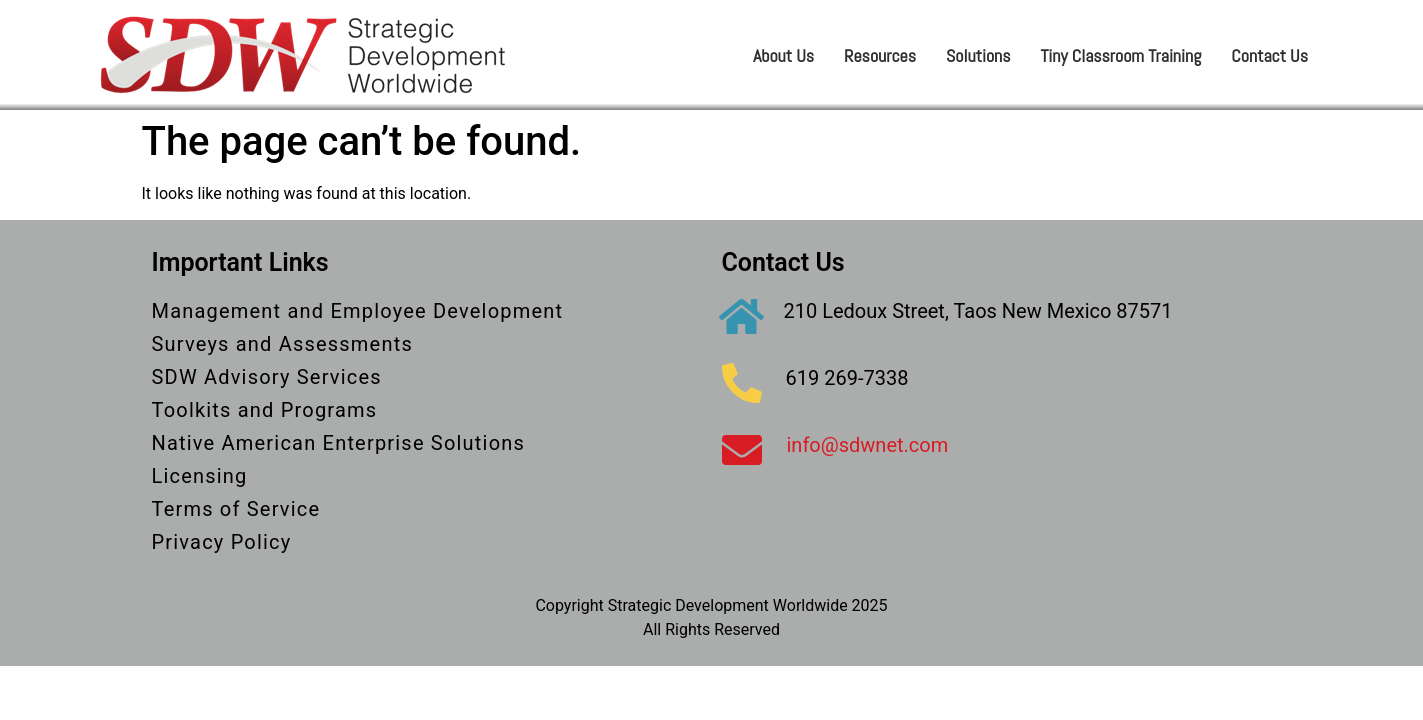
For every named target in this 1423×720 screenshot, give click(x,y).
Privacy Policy (222, 542)
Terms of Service (236, 509)
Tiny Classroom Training (1121, 55)
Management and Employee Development (358, 311)
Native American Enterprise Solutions (339, 443)
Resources (880, 55)
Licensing (200, 476)
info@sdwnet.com (868, 445)
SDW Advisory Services (267, 377)
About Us (783, 55)
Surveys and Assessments (282, 344)
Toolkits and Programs (265, 410)
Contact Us (1269, 55)
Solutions (978, 55)
